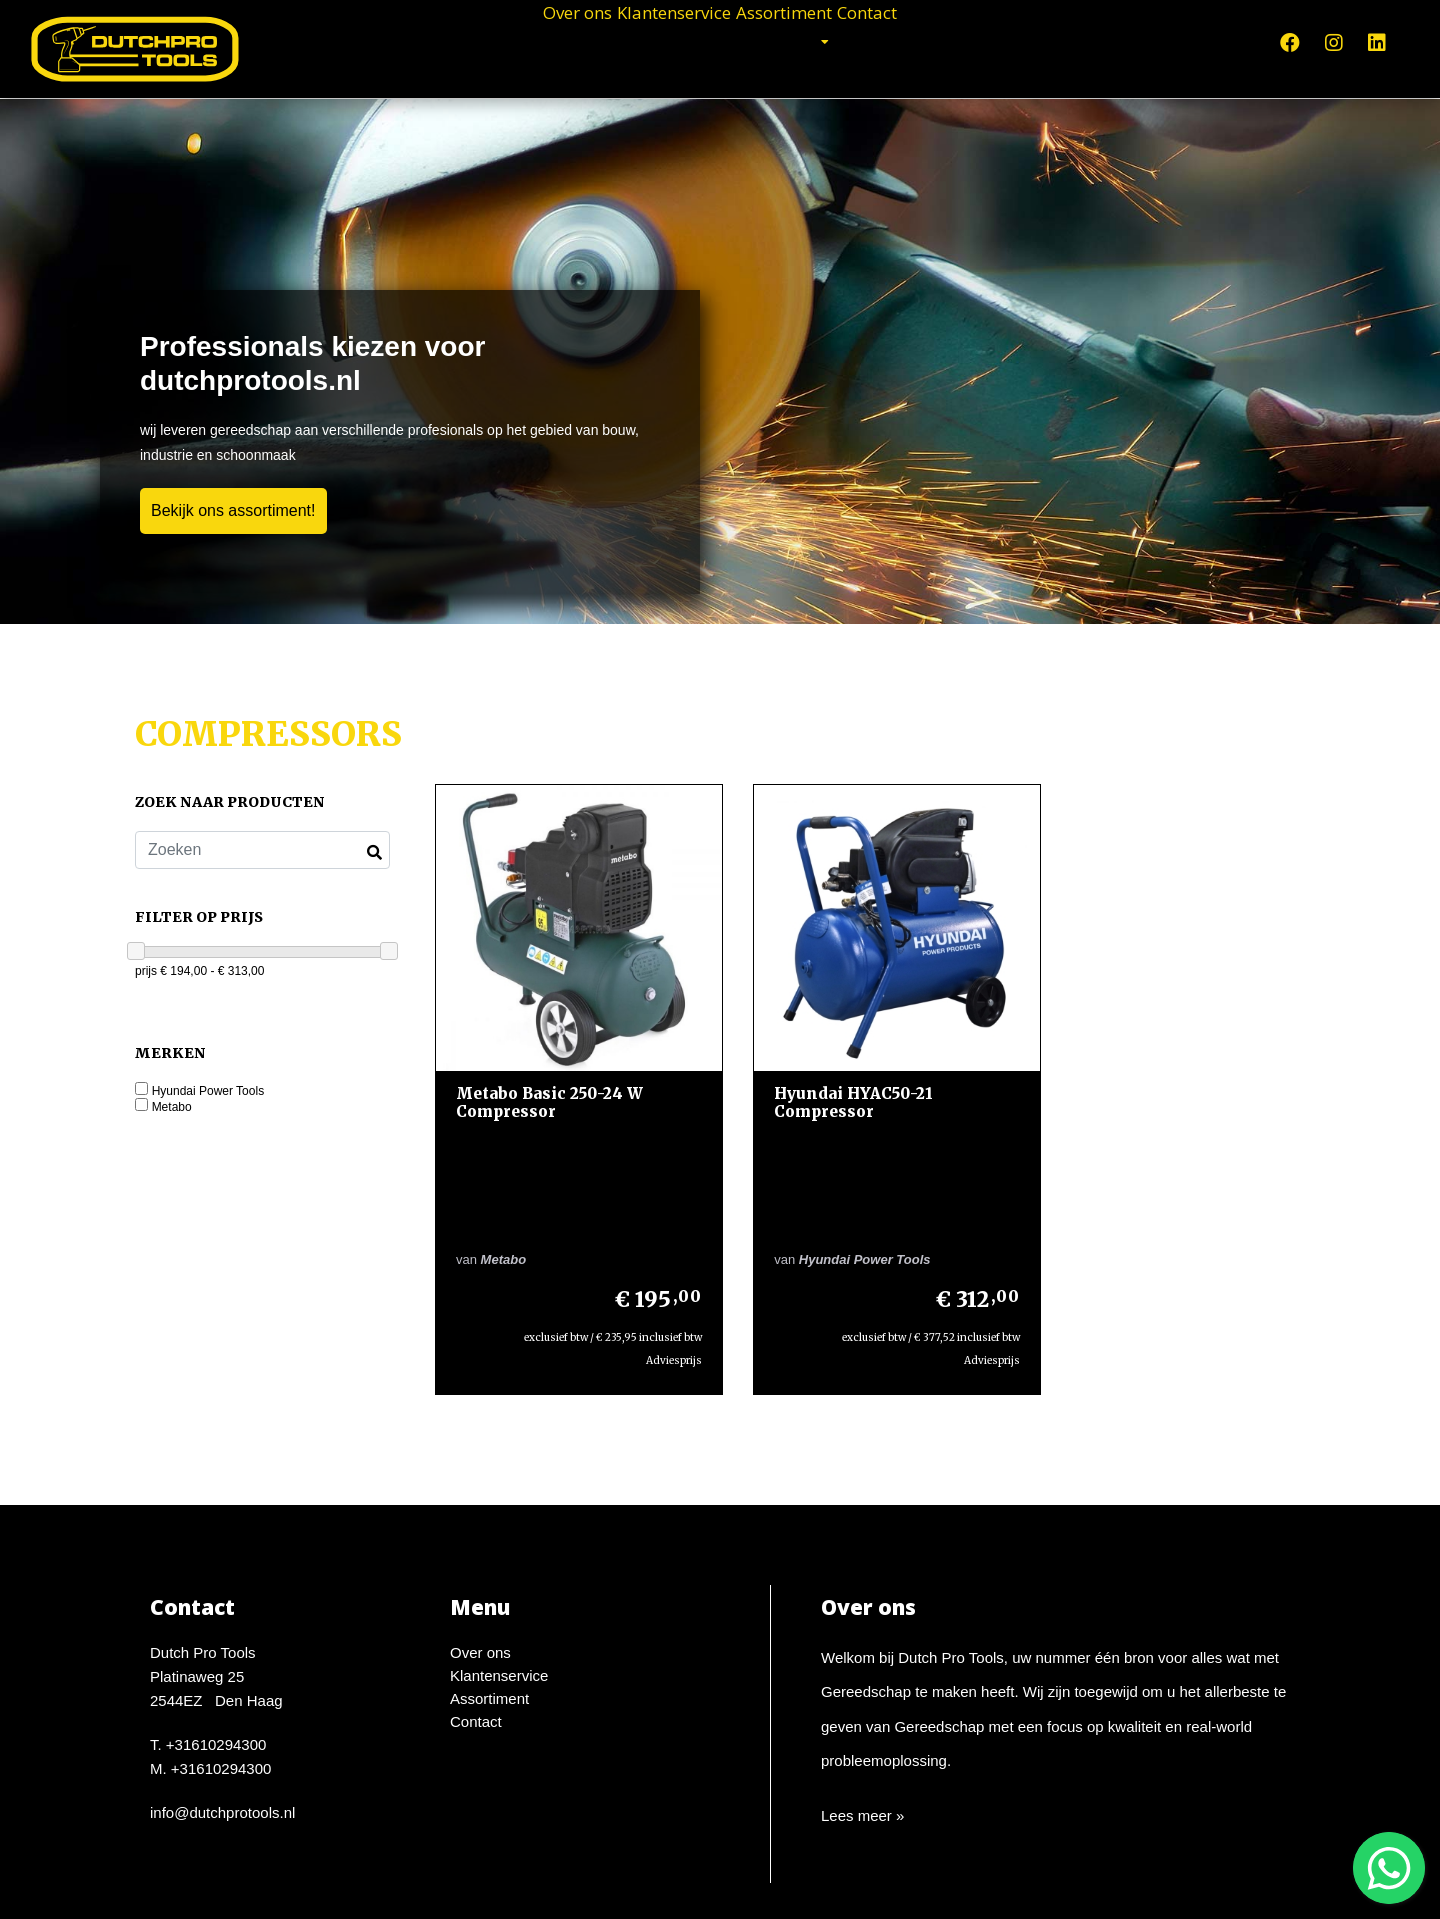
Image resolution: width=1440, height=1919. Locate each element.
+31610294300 (216, 1632)
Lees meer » (862, 1703)
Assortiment (819, 40)
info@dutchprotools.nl (222, 1700)
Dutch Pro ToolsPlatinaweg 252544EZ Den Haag (216, 1564)
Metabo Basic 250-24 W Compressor (549, 1084)
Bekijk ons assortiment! (233, 510)
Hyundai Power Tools (208, 1091)
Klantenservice (649, 40)
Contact (951, 40)
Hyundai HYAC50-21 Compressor (835, 1084)
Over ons (493, 40)
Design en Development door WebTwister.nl (791, 1885)
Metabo (172, 1107)
